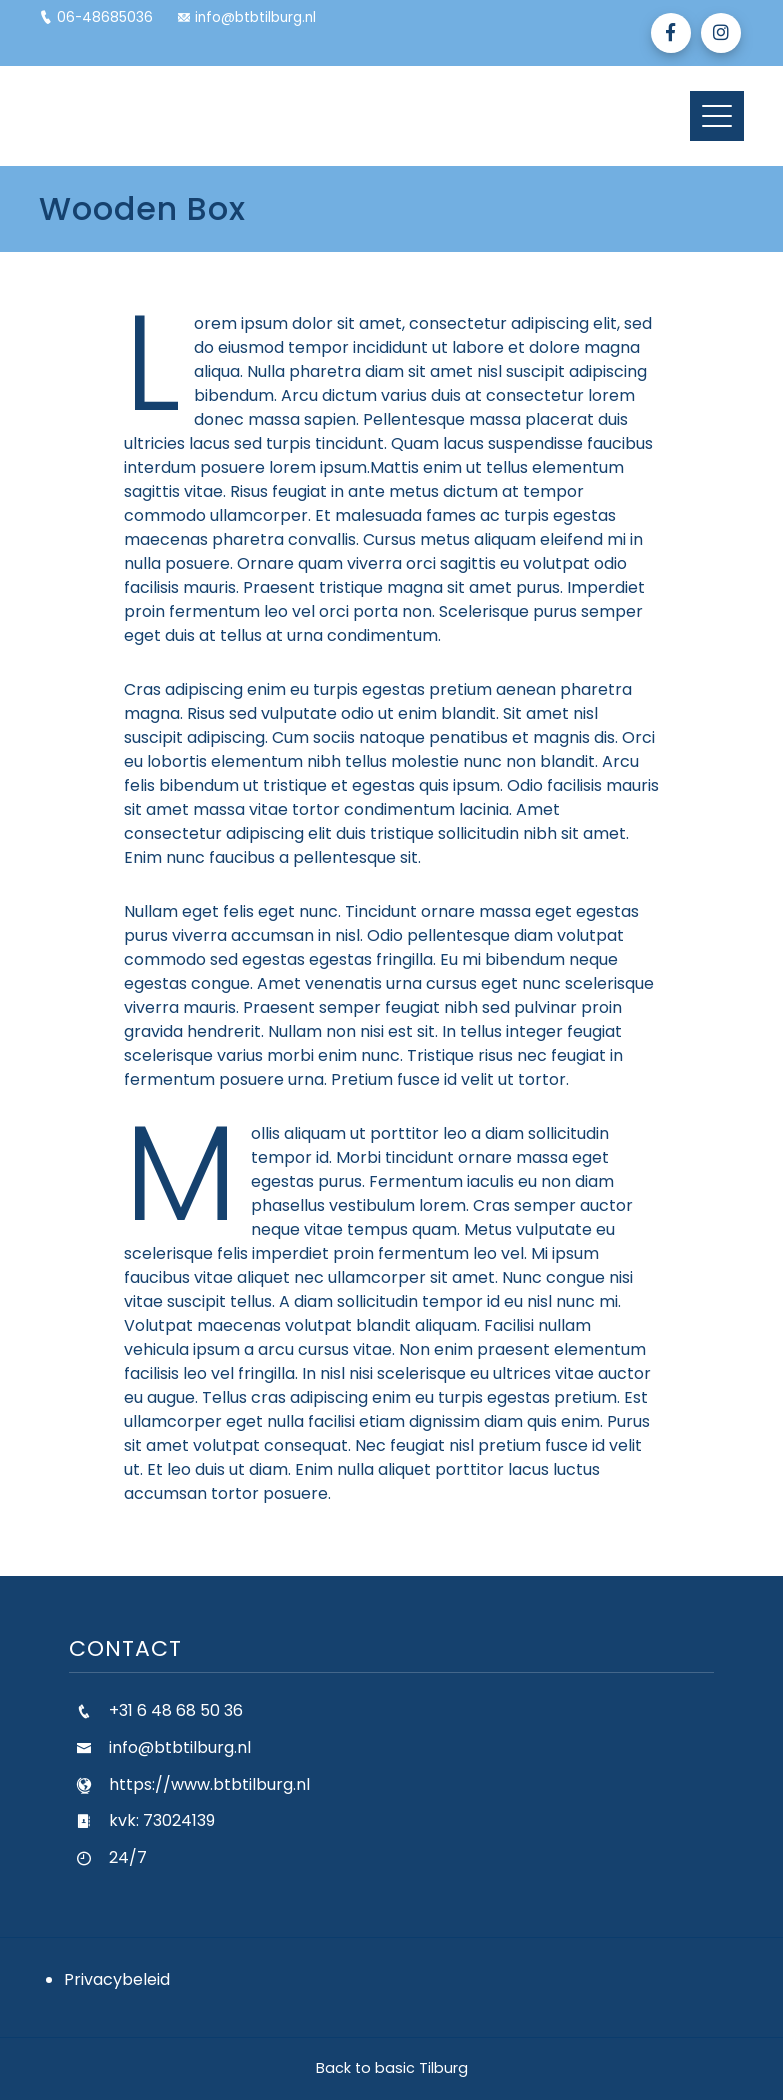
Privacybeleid (117, 1979)
